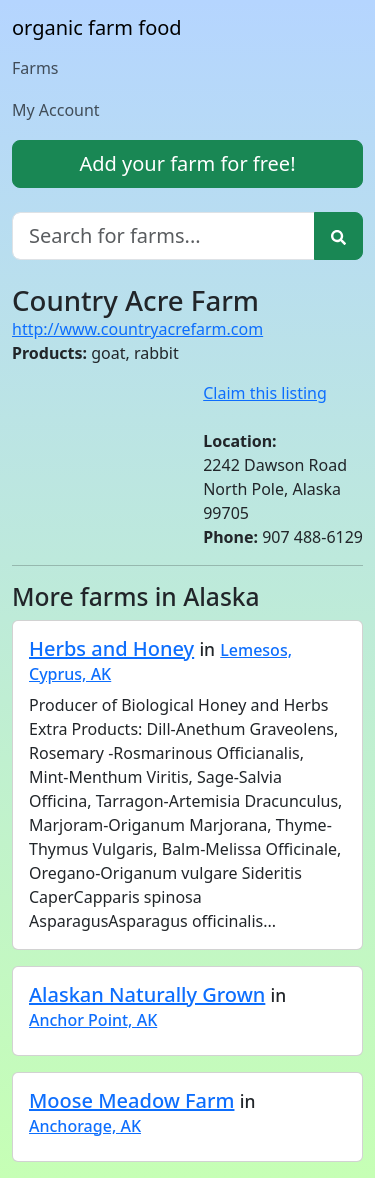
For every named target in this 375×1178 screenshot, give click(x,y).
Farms (35, 68)
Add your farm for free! (187, 163)
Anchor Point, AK (93, 1020)
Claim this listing (265, 393)
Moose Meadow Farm (131, 1100)
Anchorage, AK (85, 1126)
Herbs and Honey (111, 648)
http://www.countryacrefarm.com (137, 329)
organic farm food (97, 27)
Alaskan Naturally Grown (147, 994)
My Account (56, 110)
